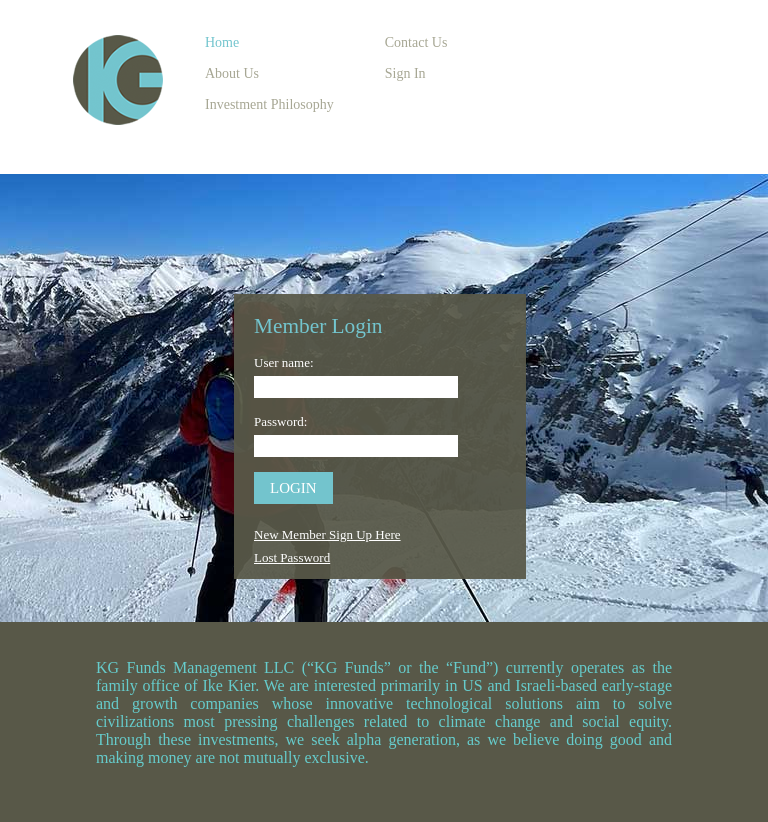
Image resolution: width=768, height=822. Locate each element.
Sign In (405, 73)
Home (222, 42)
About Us (232, 73)
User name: (284, 362)
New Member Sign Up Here (327, 534)
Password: (280, 421)
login (293, 488)
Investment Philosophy (269, 104)
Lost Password (292, 557)
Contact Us (416, 42)
